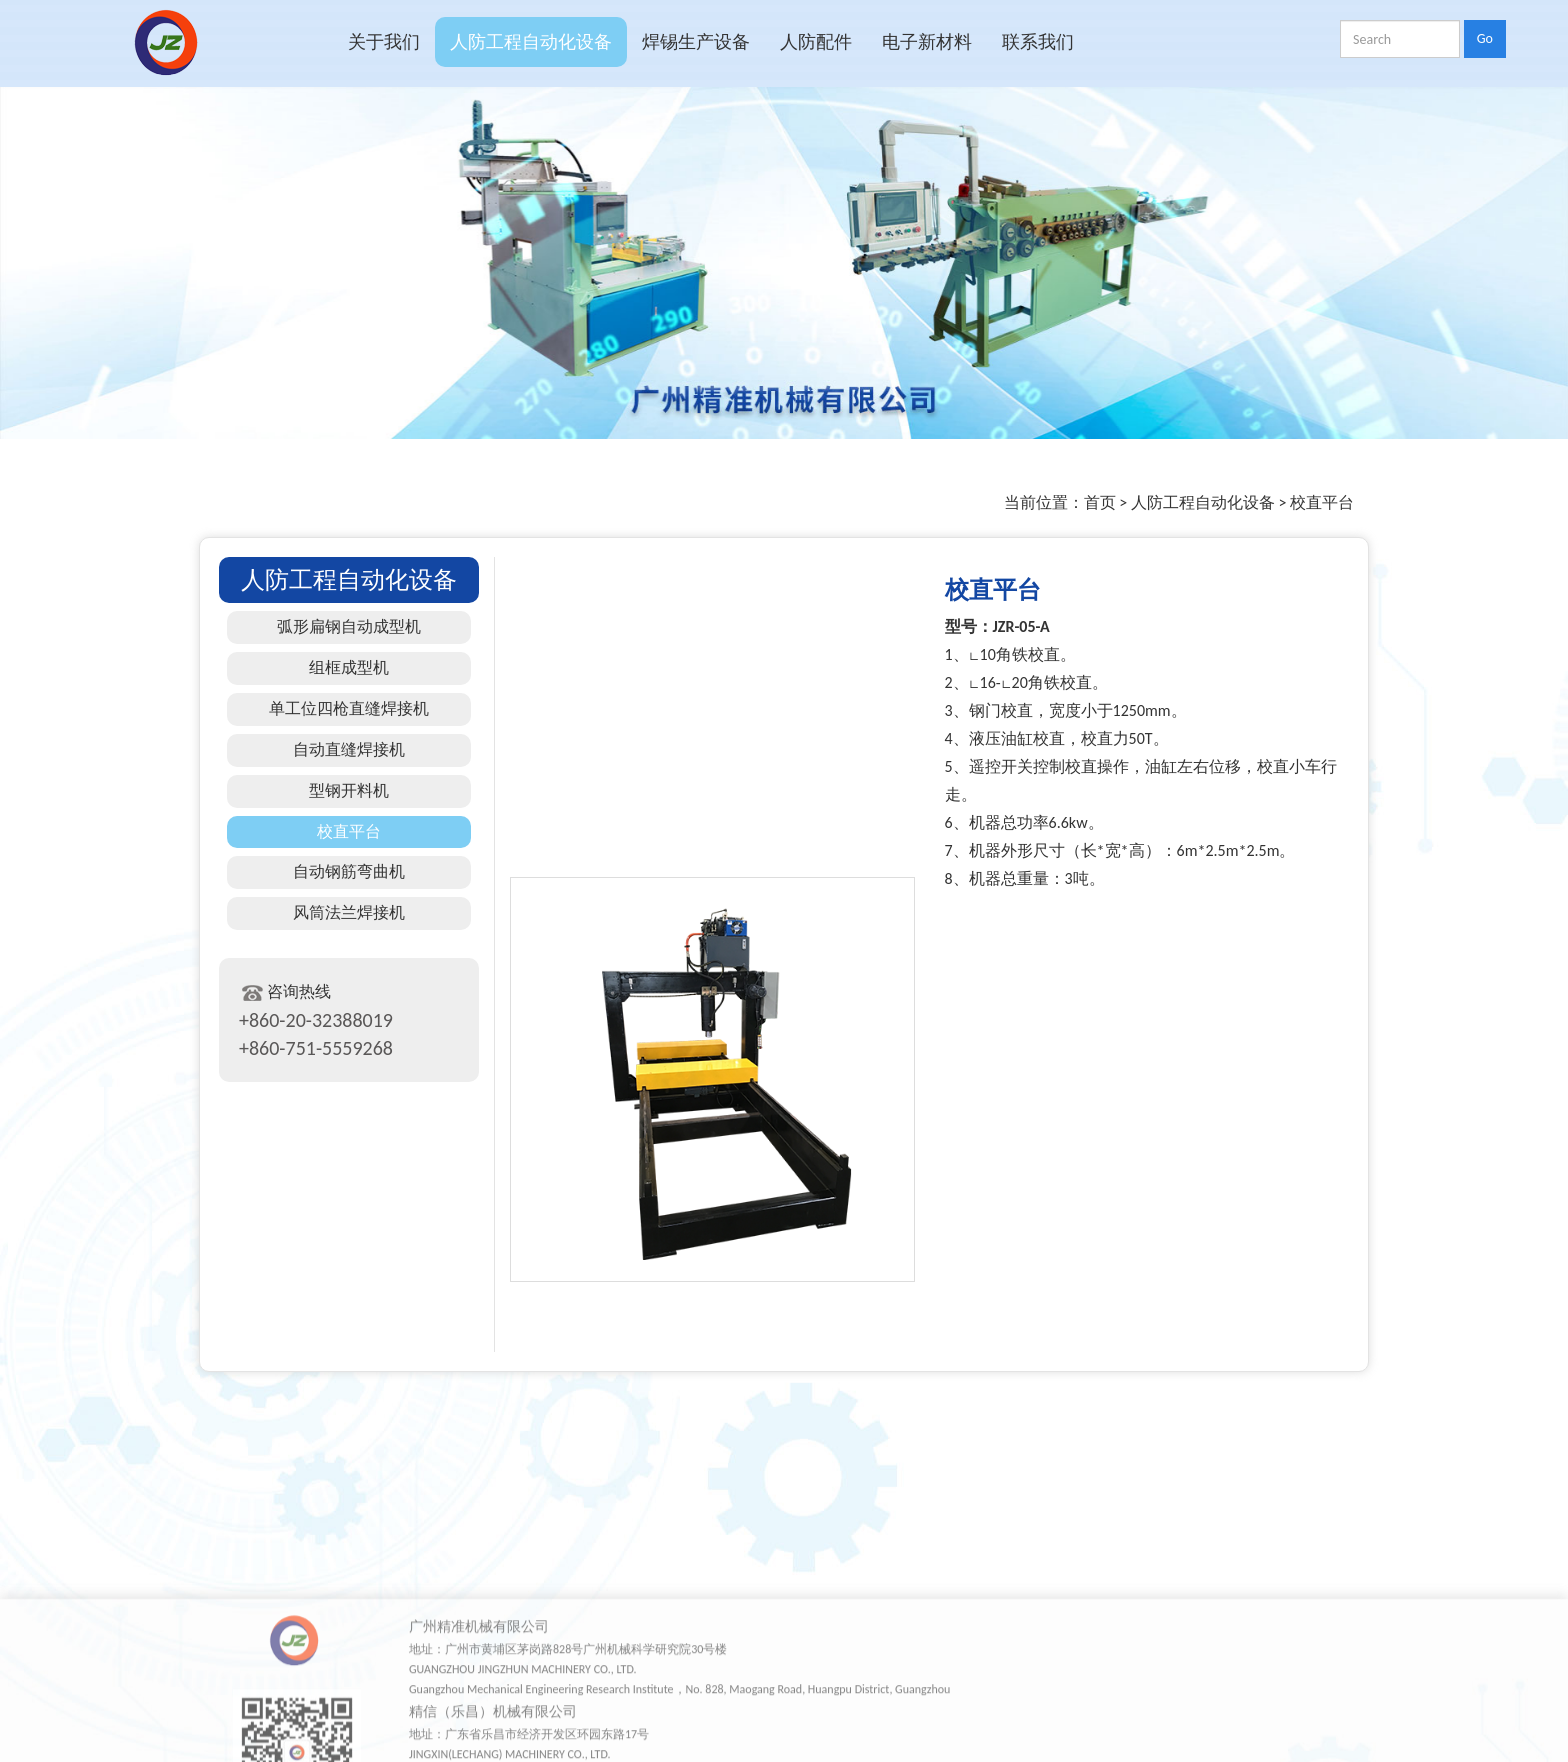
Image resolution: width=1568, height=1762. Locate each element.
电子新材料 (927, 42)
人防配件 (816, 42)
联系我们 (1038, 42)
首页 (1100, 502)
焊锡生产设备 (696, 42)
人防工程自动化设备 (531, 42)
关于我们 (384, 42)
